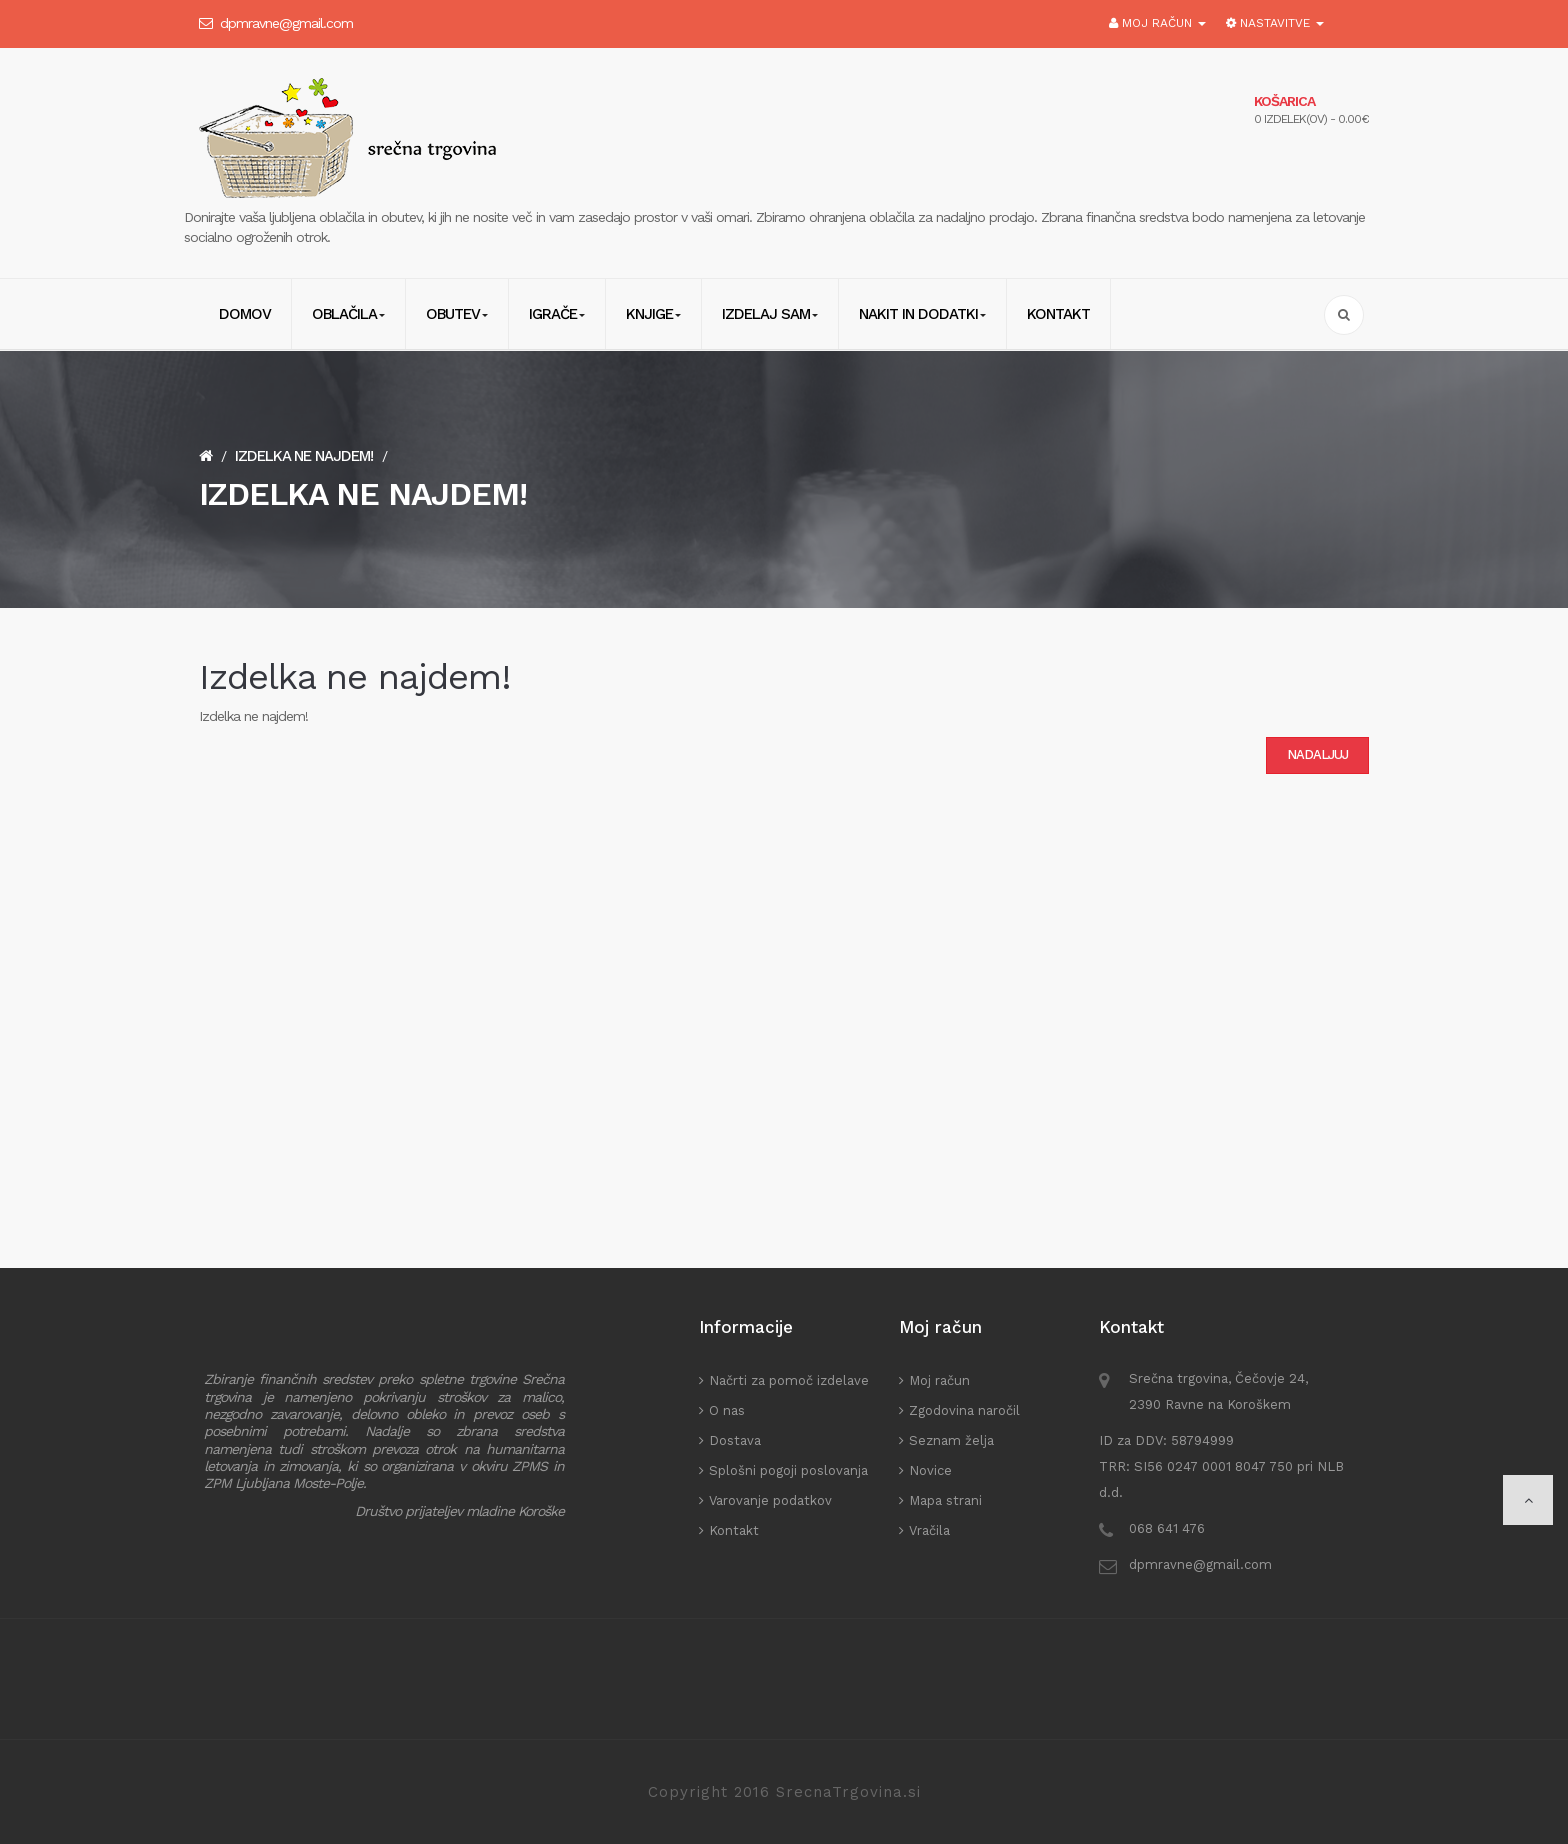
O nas (727, 1410)
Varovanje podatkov (770, 1500)
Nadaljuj (1317, 754)
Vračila (929, 1530)
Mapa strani (945, 1500)
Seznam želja (951, 1440)
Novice (930, 1470)
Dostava (735, 1440)
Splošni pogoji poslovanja (788, 1470)
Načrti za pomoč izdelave (789, 1380)
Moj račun (939, 1380)
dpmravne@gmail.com (286, 23)
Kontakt (734, 1530)
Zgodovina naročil (964, 1410)
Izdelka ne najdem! (304, 456)
